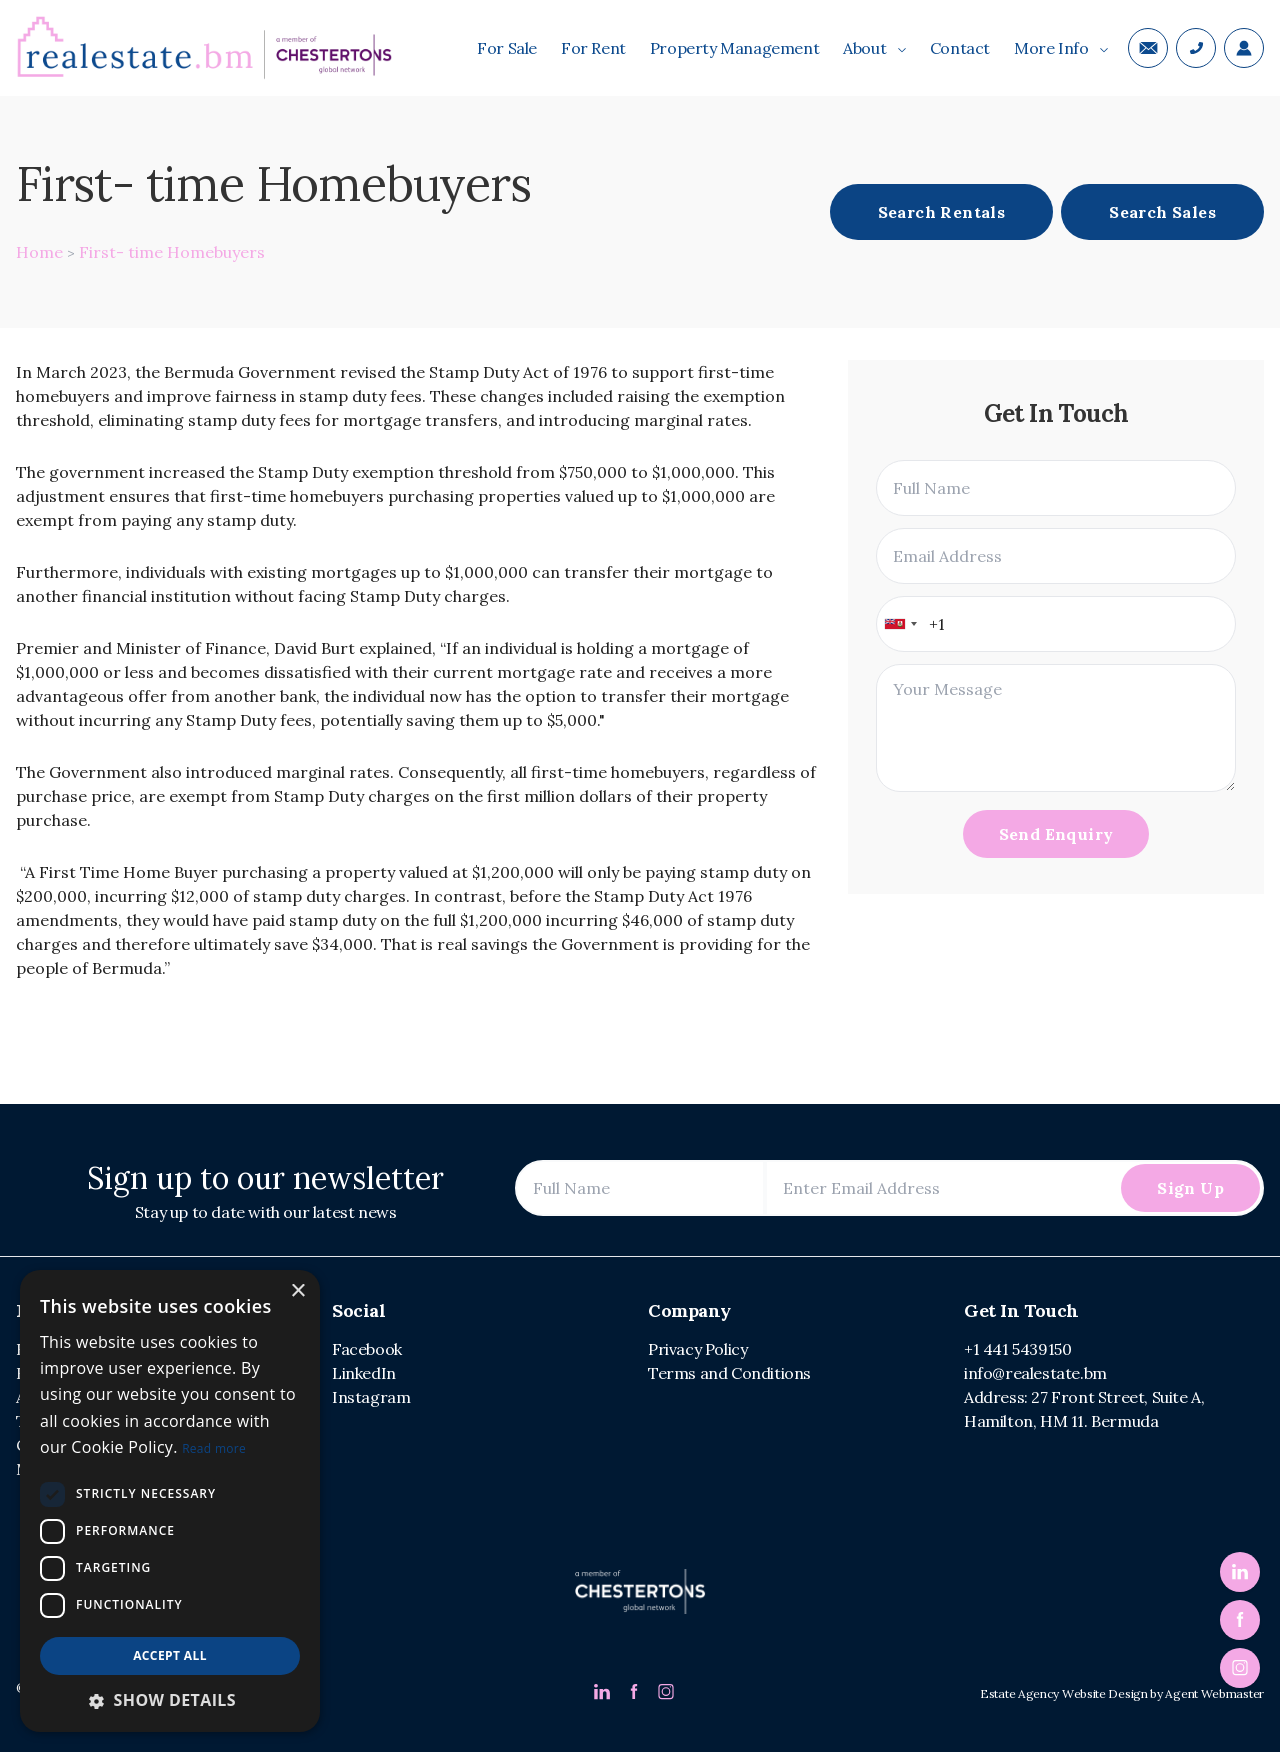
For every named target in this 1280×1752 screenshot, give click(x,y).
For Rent (593, 48)
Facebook (367, 1349)
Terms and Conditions (729, 1373)
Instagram (371, 1397)
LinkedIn (364, 1373)
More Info (1061, 48)
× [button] (297, 1291)
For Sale (507, 48)
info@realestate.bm (1035, 1373)
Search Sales (1162, 212)
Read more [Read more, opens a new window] (214, 1448)
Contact (960, 48)
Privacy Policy (697, 1349)
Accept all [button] (170, 1655)
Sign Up (1190, 1188)
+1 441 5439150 (1017, 1349)
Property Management (734, 48)
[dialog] (170, 1501)
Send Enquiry (1056, 834)
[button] (170, 1700)
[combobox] (900, 624)
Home (39, 252)
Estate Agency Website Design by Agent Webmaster (1122, 1693)
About (874, 48)
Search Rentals (942, 212)
